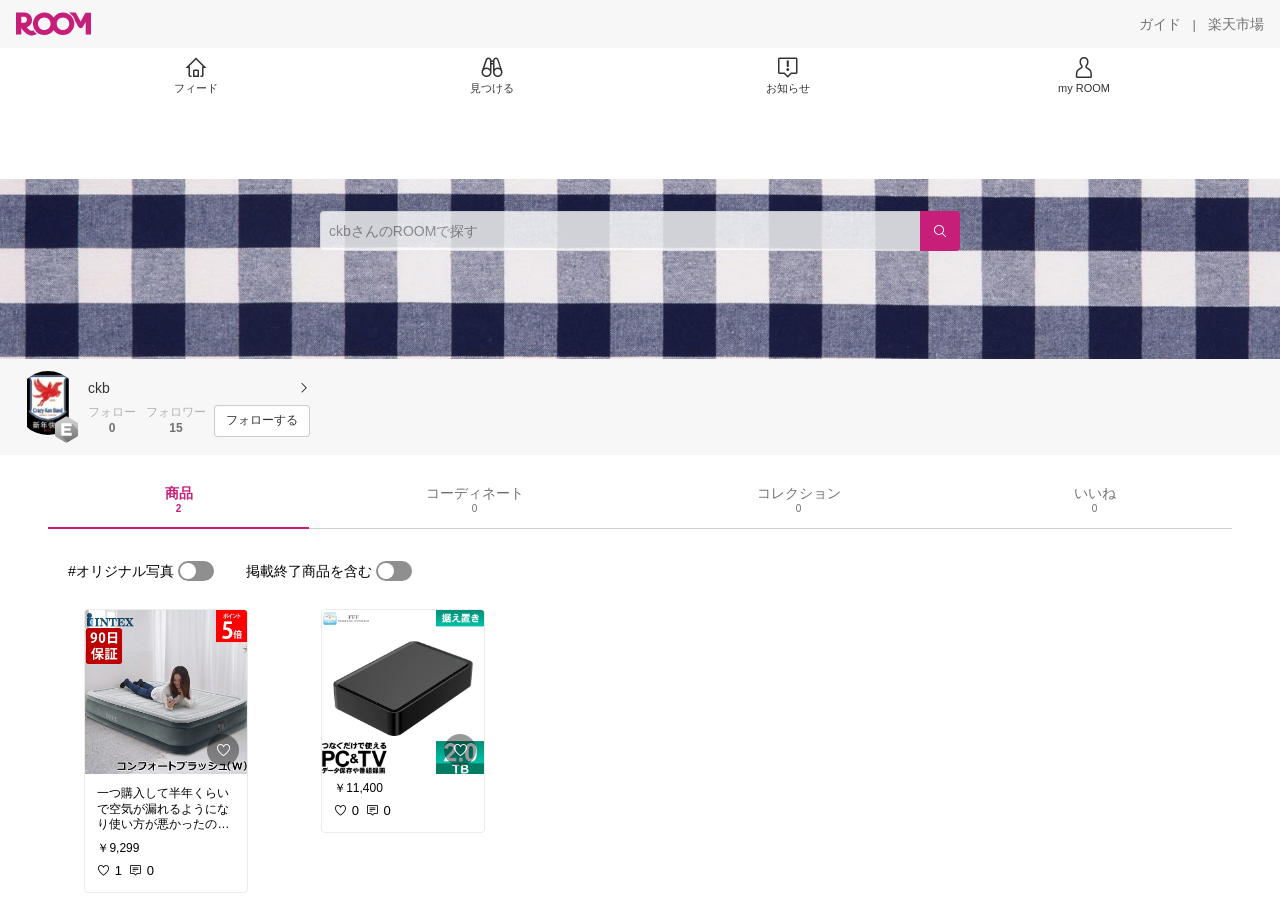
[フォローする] (262, 421)
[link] (166, 692)
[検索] (940, 231)
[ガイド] (1160, 24)
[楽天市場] (1236, 24)
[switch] (196, 571)
